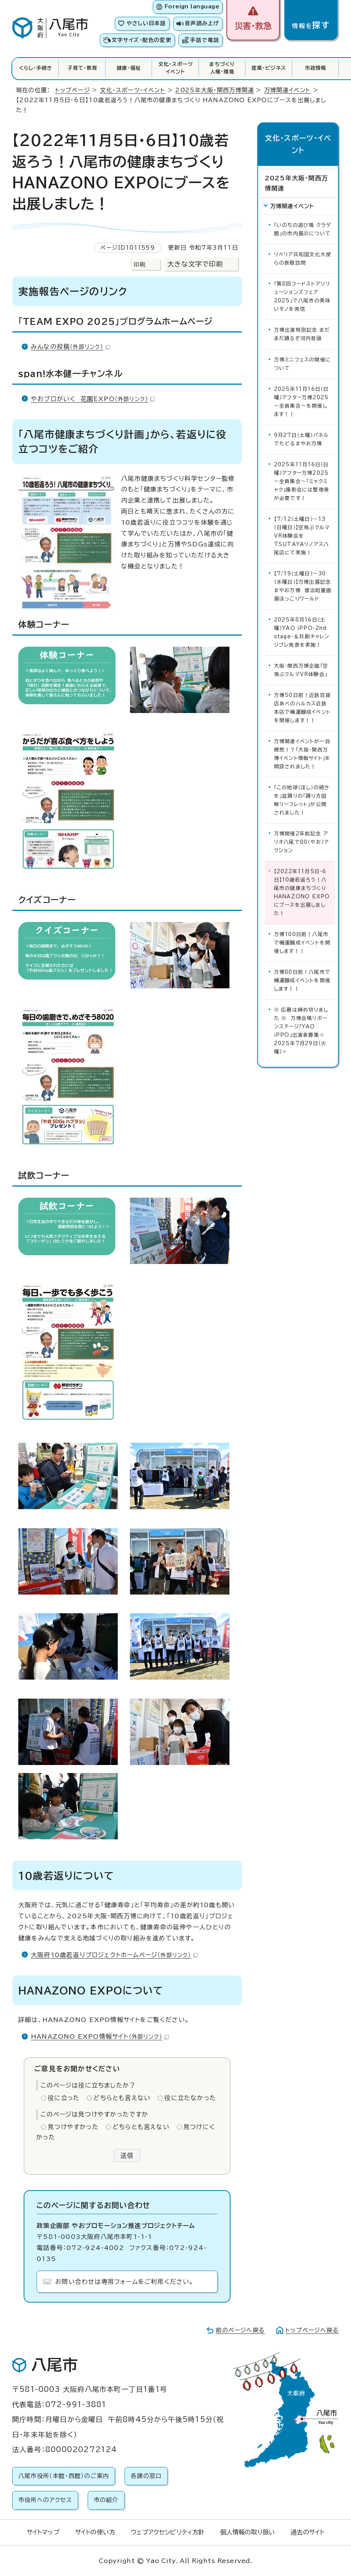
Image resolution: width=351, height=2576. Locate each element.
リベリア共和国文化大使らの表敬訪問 (302, 258)
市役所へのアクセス (45, 2500)
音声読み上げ (202, 23)
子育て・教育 (82, 68)
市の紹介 (106, 2500)
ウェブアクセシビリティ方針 (167, 2532)
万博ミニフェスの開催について (302, 364)
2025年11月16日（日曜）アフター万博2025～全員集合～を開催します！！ (301, 402)
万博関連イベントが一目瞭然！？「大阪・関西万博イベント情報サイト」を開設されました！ (302, 754)
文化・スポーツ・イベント (132, 90)
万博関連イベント (287, 90)
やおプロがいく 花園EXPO (93, 399)
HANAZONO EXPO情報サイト (100, 2036)
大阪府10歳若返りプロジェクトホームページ (114, 1955)
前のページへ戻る (240, 2330)
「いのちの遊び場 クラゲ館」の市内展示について (302, 229)
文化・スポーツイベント (175, 67)
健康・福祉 (129, 68)
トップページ (72, 90)
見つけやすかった (73, 2127)
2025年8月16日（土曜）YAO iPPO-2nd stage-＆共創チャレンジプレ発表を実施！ (302, 632)
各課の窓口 (146, 2476)
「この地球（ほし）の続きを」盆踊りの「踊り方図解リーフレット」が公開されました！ (302, 800)
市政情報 (315, 68)
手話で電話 (204, 40)
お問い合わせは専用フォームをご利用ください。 (124, 2282)
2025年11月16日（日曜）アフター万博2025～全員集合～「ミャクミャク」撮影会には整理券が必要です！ (301, 481)
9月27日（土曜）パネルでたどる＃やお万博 (301, 439)
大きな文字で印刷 (195, 264)
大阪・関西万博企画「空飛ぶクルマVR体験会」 (301, 670)
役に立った (64, 2098)
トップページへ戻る (312, 2330)
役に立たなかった (190, 2098)
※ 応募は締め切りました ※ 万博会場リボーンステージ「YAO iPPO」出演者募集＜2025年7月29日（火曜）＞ (301, 1030)
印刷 (139, 264)
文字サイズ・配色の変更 (141, 40)
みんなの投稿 (70, 347)
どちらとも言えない (122, 2098)
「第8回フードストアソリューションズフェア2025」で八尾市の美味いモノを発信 (302, 296)
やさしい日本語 (146, 23)
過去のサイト (307, 2532)
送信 (126, 2155)
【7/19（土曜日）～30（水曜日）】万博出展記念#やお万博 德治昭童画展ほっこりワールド (303, 586)
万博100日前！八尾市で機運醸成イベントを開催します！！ (302, 943)
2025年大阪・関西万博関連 (214, 90)
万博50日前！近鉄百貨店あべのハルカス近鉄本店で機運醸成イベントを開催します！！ (302, 708)
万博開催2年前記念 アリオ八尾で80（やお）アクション (301, 842)
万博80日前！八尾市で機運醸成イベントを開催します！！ (302, 980)
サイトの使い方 (95, 2532)
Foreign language (192, 6)
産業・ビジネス (269, 68)
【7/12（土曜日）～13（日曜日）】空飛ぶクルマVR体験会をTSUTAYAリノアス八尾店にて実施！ (302, 536)
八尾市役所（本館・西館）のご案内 (63, 2476)
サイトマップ (43, 2532)
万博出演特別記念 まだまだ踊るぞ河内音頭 (302, 334)
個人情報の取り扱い (247, 2532)
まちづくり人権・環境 (222, 67)
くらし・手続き (35, 68)
